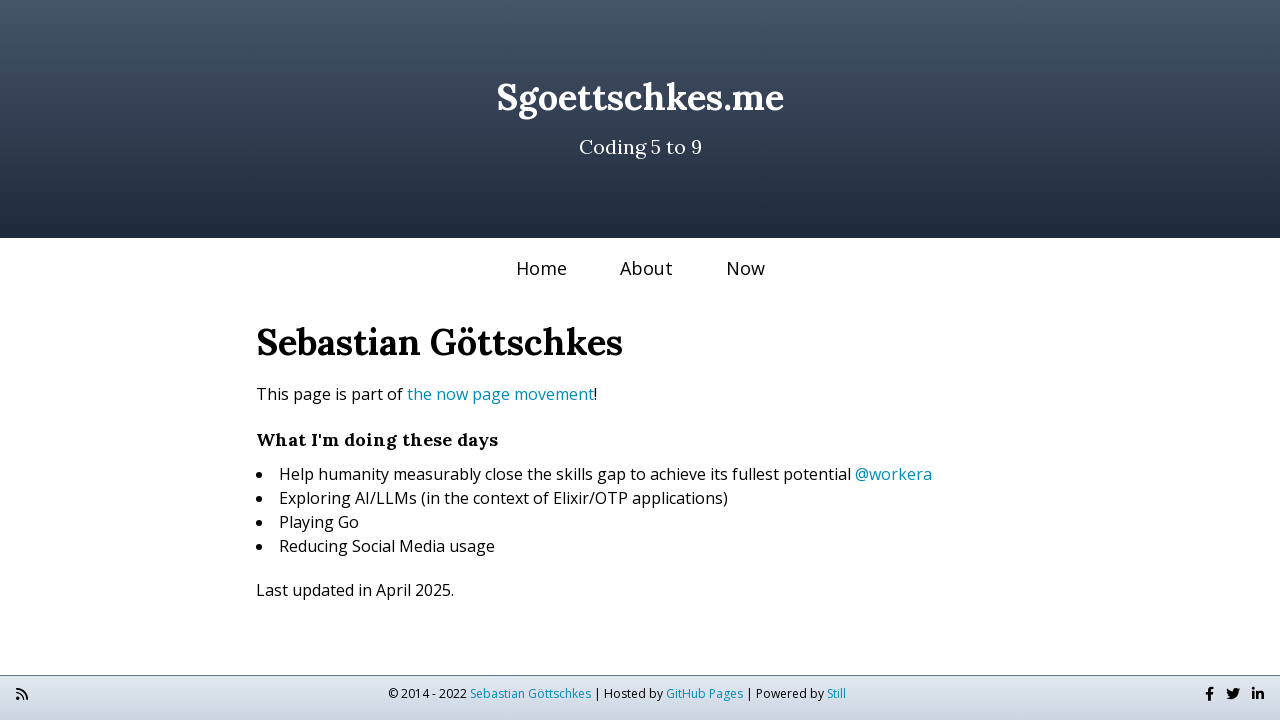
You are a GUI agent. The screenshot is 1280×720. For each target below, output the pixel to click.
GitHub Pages (704, 693)
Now (745, 268)
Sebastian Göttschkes (530, 693)
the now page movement (500, 394)
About (646, 268)
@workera (893, 474)
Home (541, 268)
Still (836, 693)
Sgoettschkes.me (640, 97)
